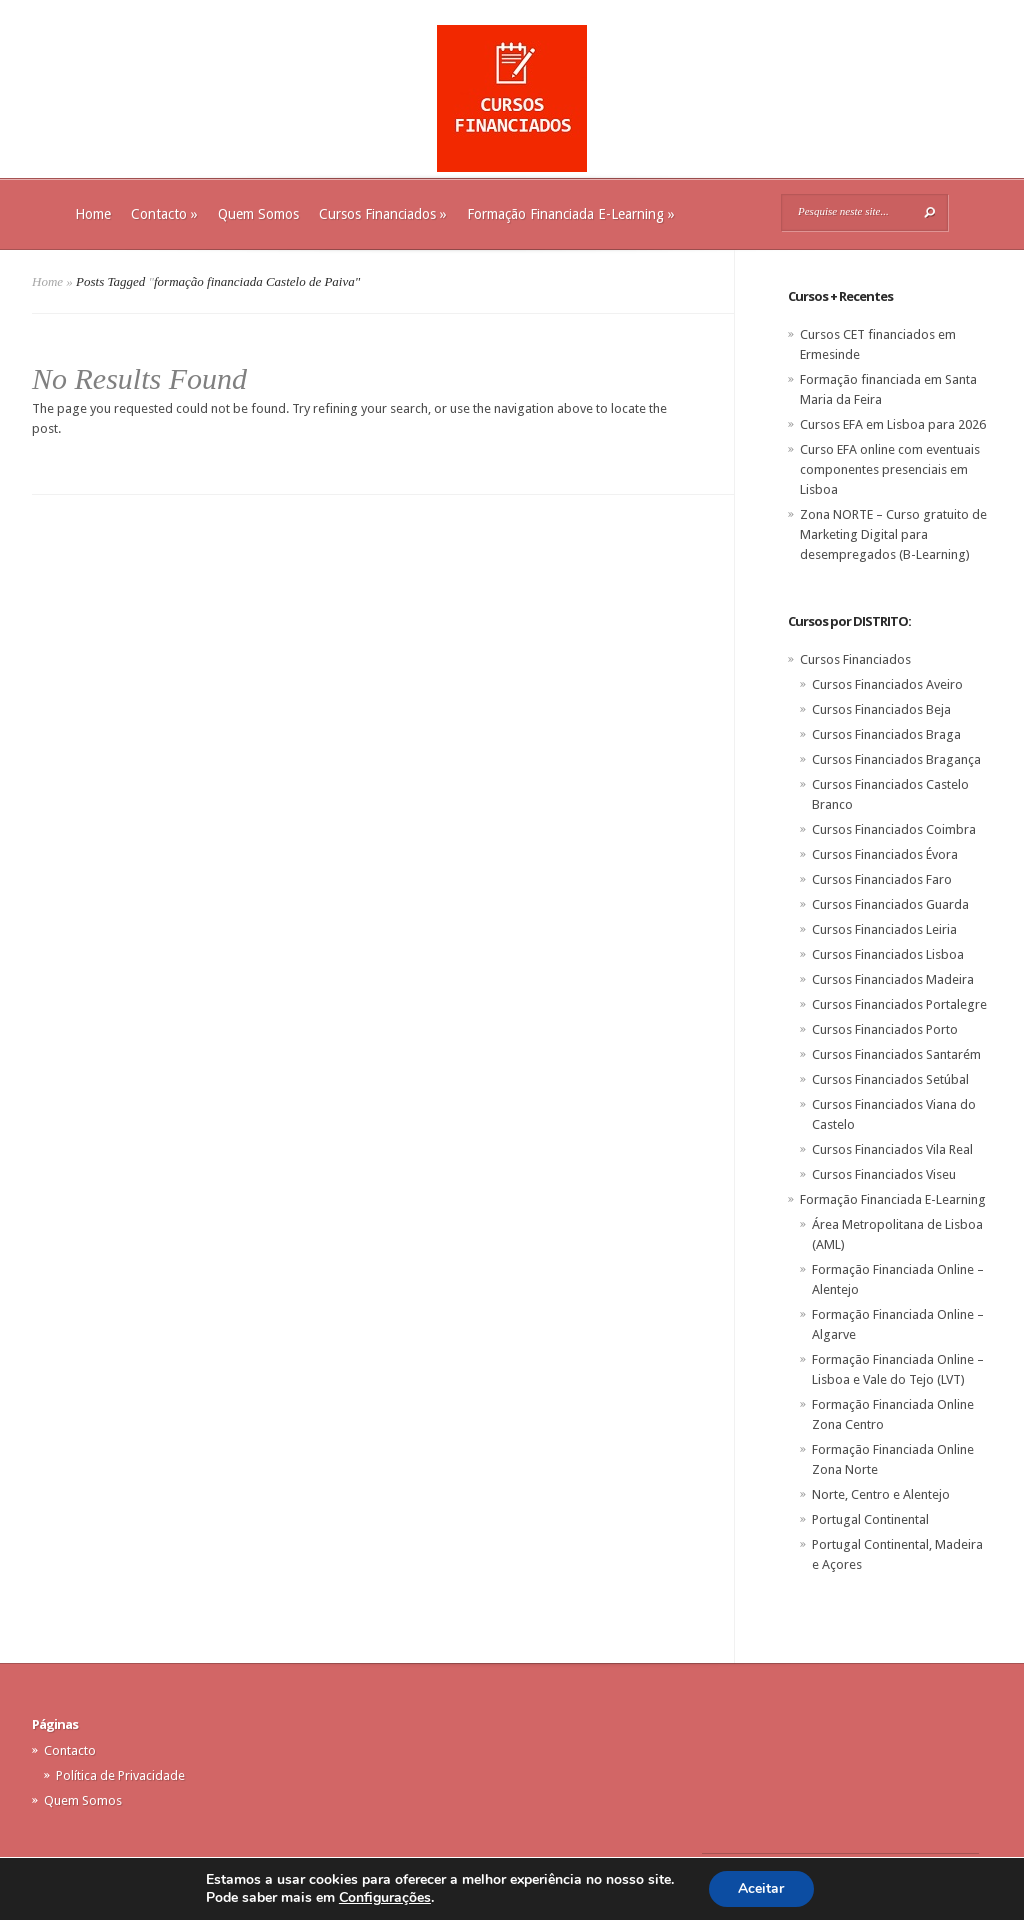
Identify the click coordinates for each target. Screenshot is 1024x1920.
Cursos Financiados (383, 214)
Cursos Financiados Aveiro (887, 684)
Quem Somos (258, 214)
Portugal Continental (870, 1519)
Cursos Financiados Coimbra (894, 829)
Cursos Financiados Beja (881, 709)
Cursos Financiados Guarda (890, 904)
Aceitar (761, 1888)
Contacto (164, 214)
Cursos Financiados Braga (886, 734)
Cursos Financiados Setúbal (890, 1079)
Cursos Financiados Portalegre (899, 1004)
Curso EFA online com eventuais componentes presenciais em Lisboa (890, 469)
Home (93, 214)
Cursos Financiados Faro (882, 879)
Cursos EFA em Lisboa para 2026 (893, 424)
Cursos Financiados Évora (885, 854)
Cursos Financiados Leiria (884, 929)
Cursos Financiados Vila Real (892, 1149)
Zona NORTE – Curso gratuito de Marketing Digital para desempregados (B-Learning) (893, 534)
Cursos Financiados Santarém (896, 1054)
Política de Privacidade (120, 1775)
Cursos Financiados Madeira (893, 979)
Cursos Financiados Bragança (896, 759)
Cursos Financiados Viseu (884, 1174)
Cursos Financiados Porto (885, 1029)
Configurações (385, 1898)
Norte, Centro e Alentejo (881, 1494)
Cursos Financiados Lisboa (888, 954)
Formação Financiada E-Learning (571, 214)
